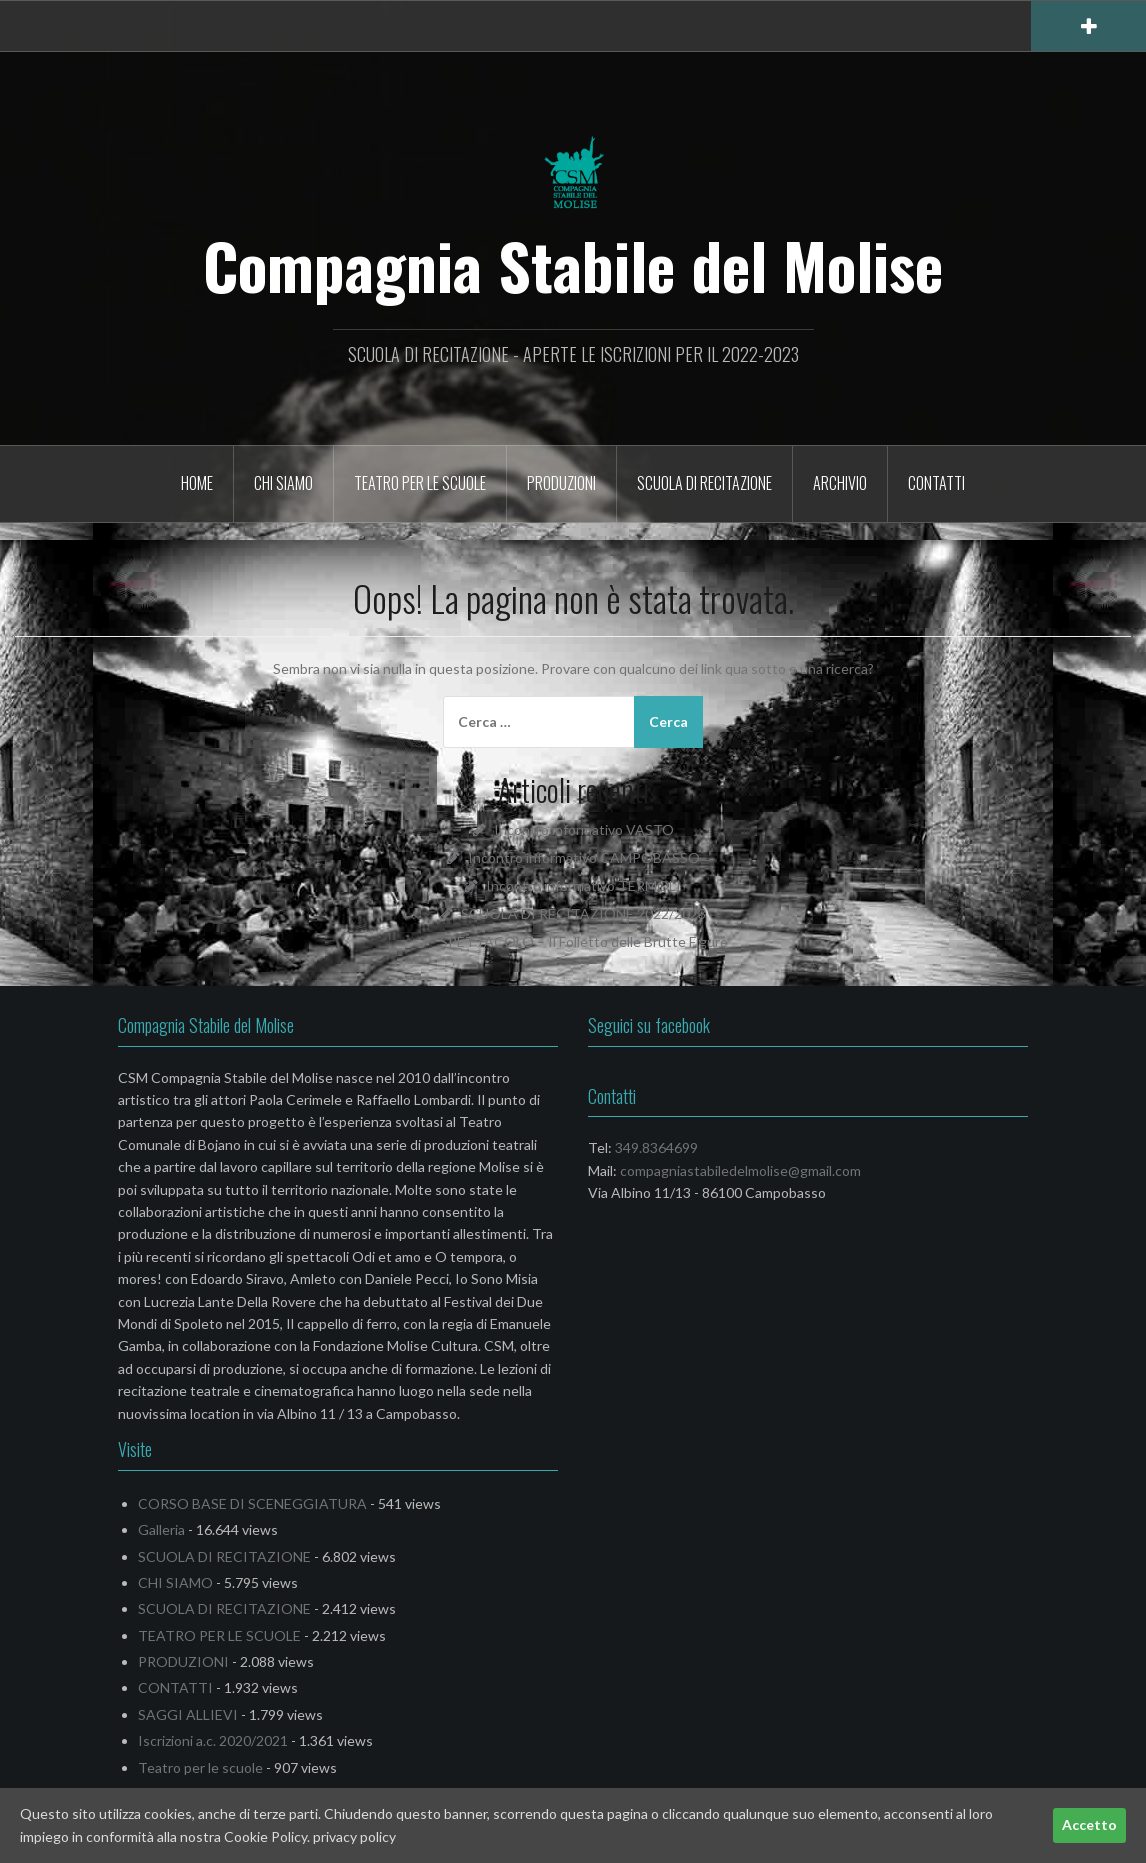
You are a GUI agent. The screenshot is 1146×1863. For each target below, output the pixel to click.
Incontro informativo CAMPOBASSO (584, 857)
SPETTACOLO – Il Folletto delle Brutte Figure (584, 941)
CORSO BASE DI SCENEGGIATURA (252, 1503)
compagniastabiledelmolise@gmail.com (740, 1170)
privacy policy (354, 1836)
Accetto (1089, 1824)
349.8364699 (656, 1147)
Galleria (161, 1529)
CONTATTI (936, 483)
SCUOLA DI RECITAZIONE (704, 483)
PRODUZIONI (561, 483)
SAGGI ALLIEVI (188, 1714)
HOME (197, 483)
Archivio (840, 483)
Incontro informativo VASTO (584, 829)
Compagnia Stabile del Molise (573, 265)
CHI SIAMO (283, 483)
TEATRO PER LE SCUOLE (420, 483)
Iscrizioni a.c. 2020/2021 (213, 1740)
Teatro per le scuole (200, 1767)
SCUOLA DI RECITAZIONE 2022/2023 (583, 913)
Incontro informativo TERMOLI (583, 885)
